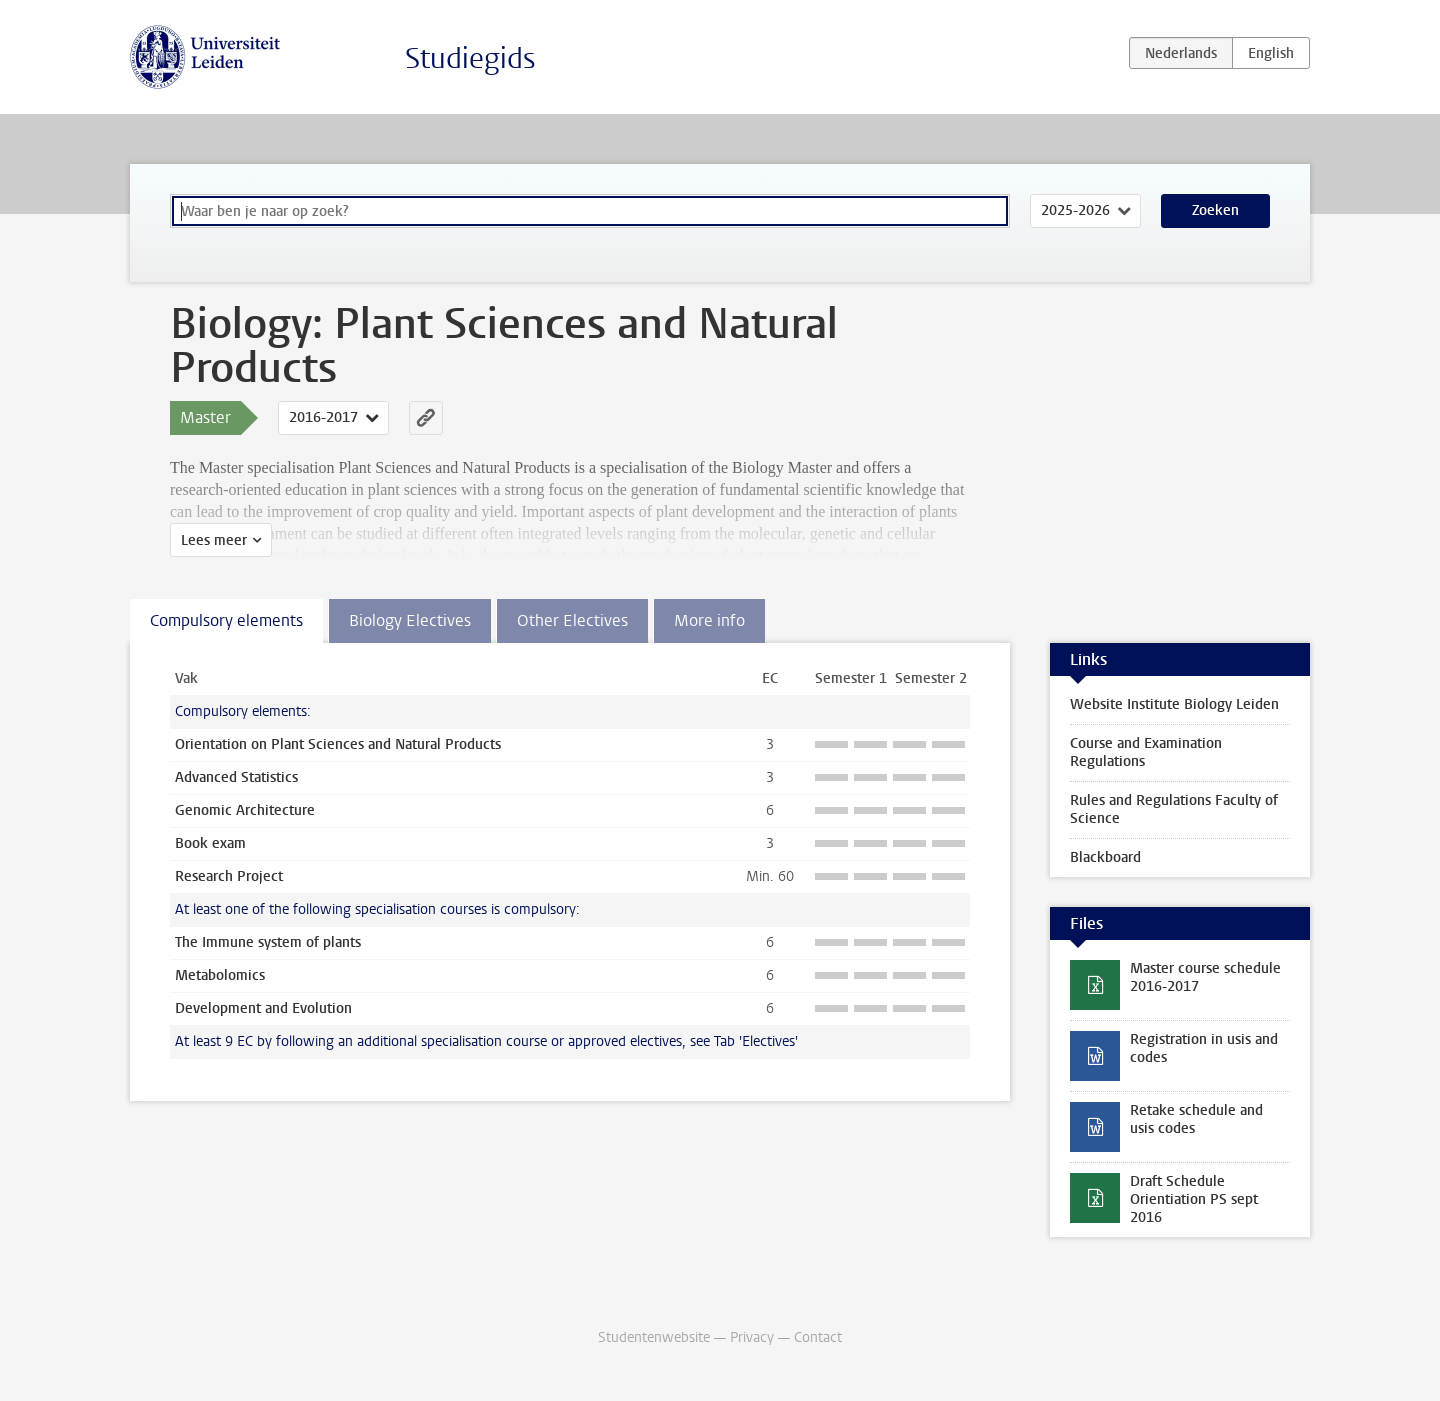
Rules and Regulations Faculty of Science (1174, 809)
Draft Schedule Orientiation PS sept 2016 (1194, 1199)
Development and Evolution (263, 1008)
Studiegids (470, 58)
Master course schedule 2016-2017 (1205, 977)
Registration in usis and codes (1204, 1048)
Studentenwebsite (654, 1337)
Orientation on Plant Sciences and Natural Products (338, 744)
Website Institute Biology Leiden (1174, 704)
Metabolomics (220, 975)
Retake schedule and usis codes (1196, 1119)
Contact (818, 1337)
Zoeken (1215, 210)
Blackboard (1105, 857)
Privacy (752, 1337)
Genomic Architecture (245, 810)
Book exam (210, 843)
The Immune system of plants (268, 942)
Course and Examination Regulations (1146, 752)
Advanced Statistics (236, 777)
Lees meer (214, 540)
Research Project (229, 876)
